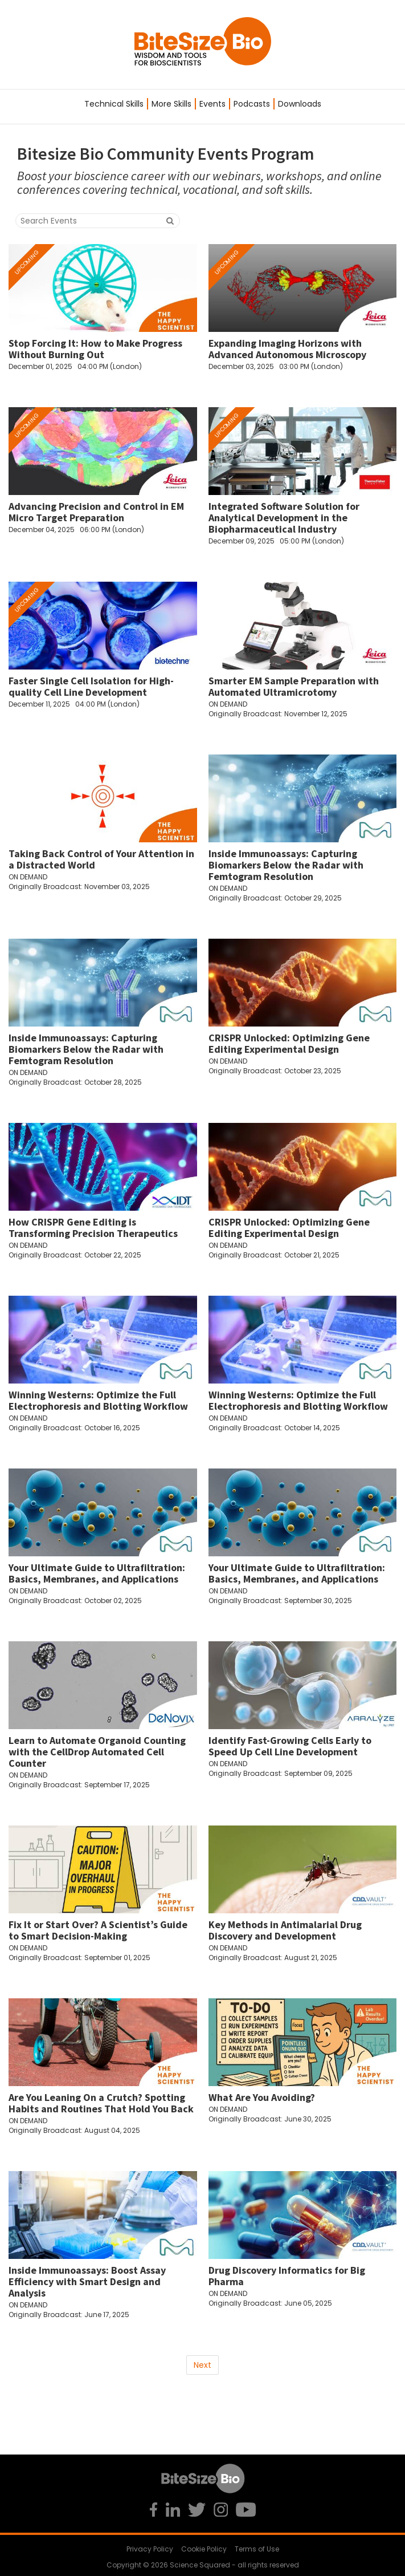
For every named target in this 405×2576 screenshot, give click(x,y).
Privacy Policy (149, 2549)
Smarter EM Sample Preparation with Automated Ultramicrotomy (293, 686)
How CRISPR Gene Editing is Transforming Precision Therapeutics (93, 1227)
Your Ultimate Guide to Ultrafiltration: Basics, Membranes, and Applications (97, 1573)
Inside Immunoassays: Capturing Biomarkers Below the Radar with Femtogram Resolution (285, 865)
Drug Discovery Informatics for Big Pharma (286, 2275)
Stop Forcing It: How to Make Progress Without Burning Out (95, 348)
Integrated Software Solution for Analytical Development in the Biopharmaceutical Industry (283, 518)
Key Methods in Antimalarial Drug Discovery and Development (285, 1930)
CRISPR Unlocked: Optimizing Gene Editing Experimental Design (289, 1043)
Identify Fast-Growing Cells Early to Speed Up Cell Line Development (289, 1746)
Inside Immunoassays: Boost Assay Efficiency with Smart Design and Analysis (87, 2281)
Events (212, 103)
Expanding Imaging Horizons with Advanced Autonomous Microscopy (287, 348)
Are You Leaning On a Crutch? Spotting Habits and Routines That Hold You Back (101, 2103)
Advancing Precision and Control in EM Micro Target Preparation (96, 512)
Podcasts (252, 103)
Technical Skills (114, 103)
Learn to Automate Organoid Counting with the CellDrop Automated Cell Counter (97, 1752)
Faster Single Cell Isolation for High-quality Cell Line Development (91, 686)
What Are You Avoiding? (261, 2097)
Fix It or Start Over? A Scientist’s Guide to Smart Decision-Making (98, 1930)
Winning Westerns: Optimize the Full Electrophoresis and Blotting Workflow (98, 1400)
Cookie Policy (204, 2549)
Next (202, 2365)
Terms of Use (257, 2549)
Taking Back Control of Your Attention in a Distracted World (101, 859)
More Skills (171, 103)
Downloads (299, 103)
